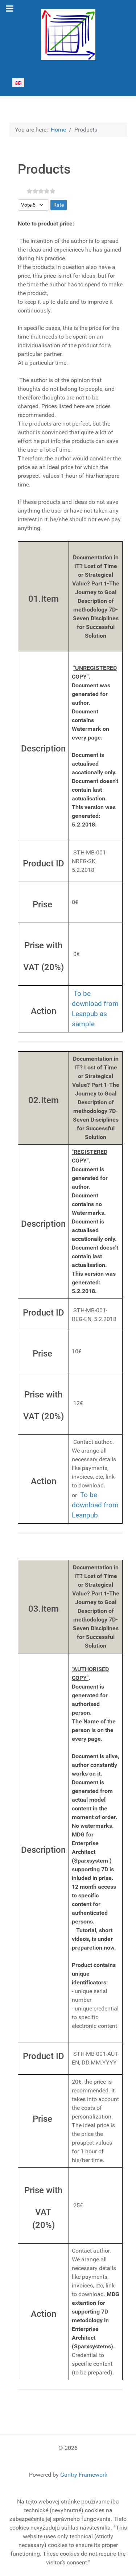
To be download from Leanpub (95, 1004)
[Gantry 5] (68, 34)
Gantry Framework (83, 2474)
